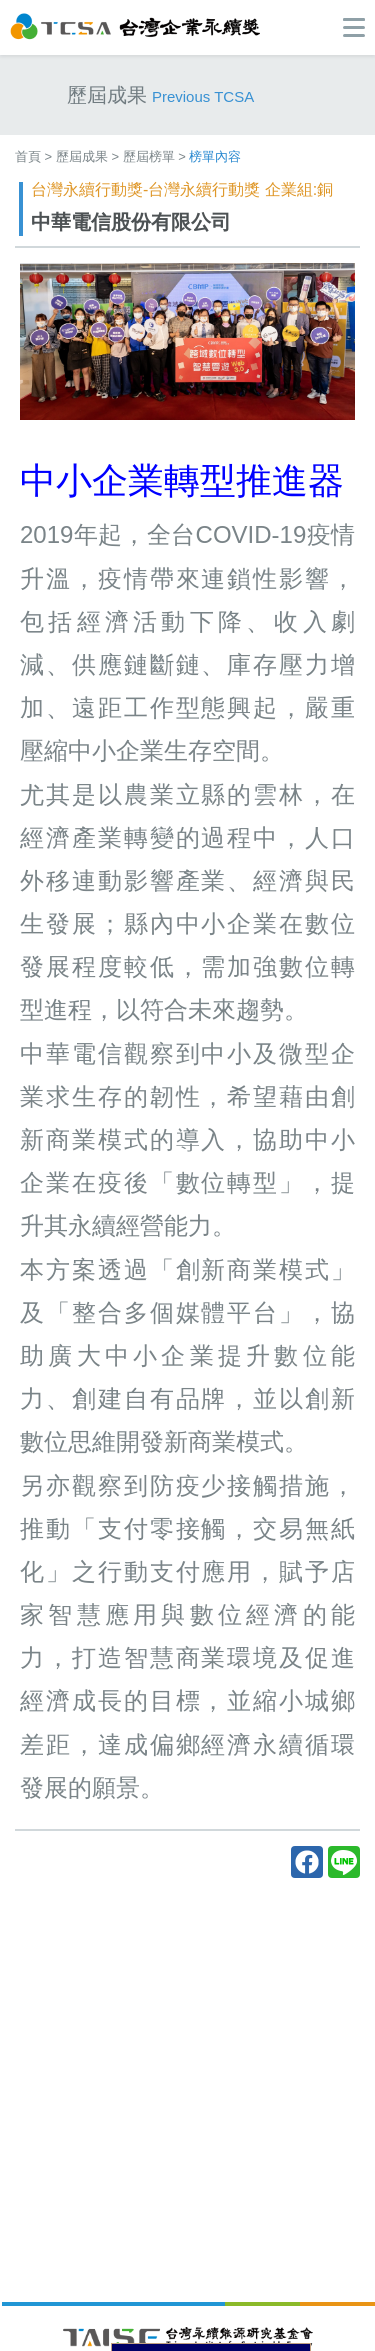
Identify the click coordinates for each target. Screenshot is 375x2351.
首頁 (28, 156)
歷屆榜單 (149, 156)
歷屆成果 (82, 156)
